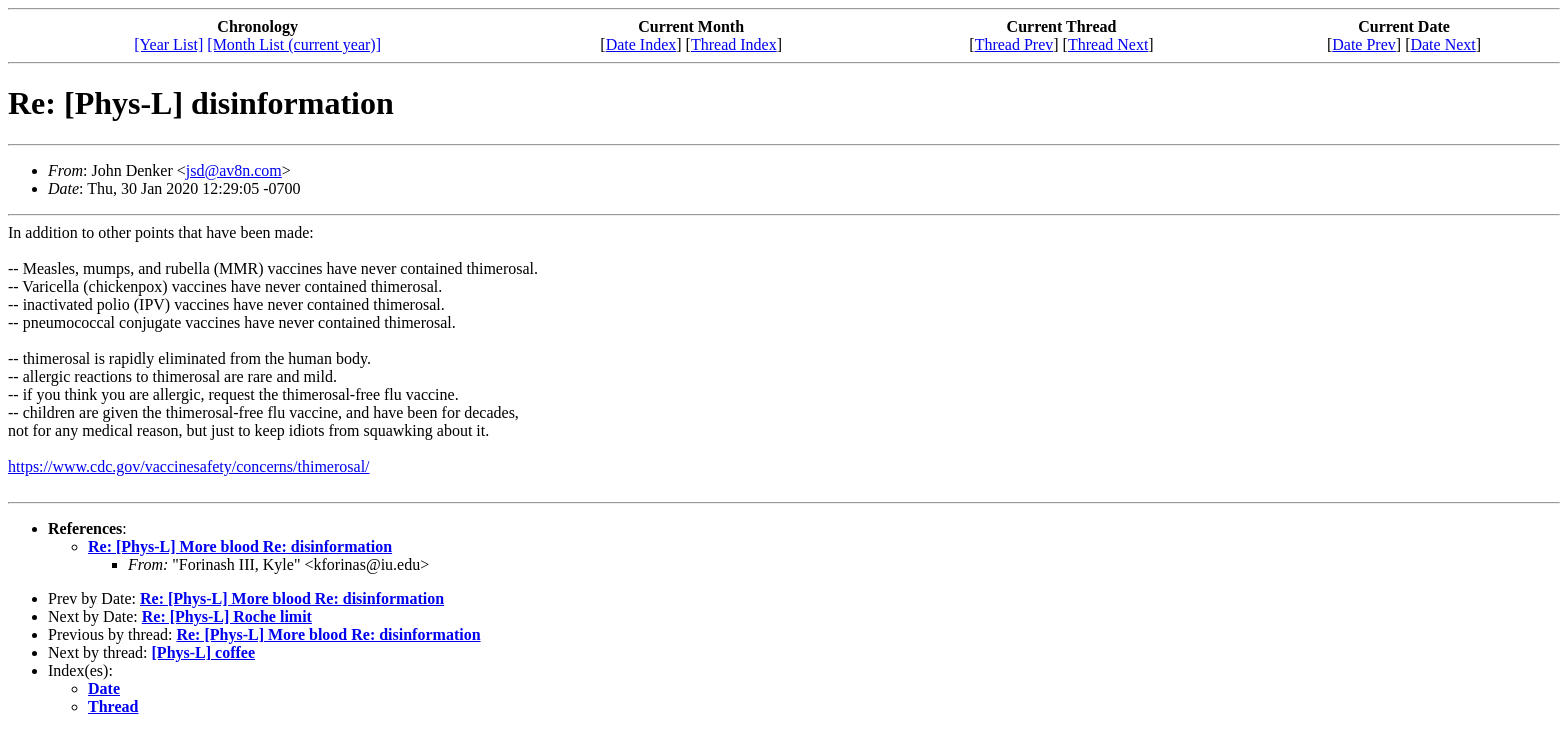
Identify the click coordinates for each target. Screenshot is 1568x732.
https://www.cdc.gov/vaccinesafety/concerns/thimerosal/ (189, 466)
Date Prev (1364, 44)
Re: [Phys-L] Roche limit (227, 616)
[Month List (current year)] (294, 44)
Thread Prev (1014, 44)
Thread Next (1108, 44)
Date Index (641, 44)
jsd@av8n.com (234, 170)
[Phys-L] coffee (204, 652)
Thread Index (734, 44)
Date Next (1442, 44)
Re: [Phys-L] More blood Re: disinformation (240, 546)
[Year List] (168, 44)
